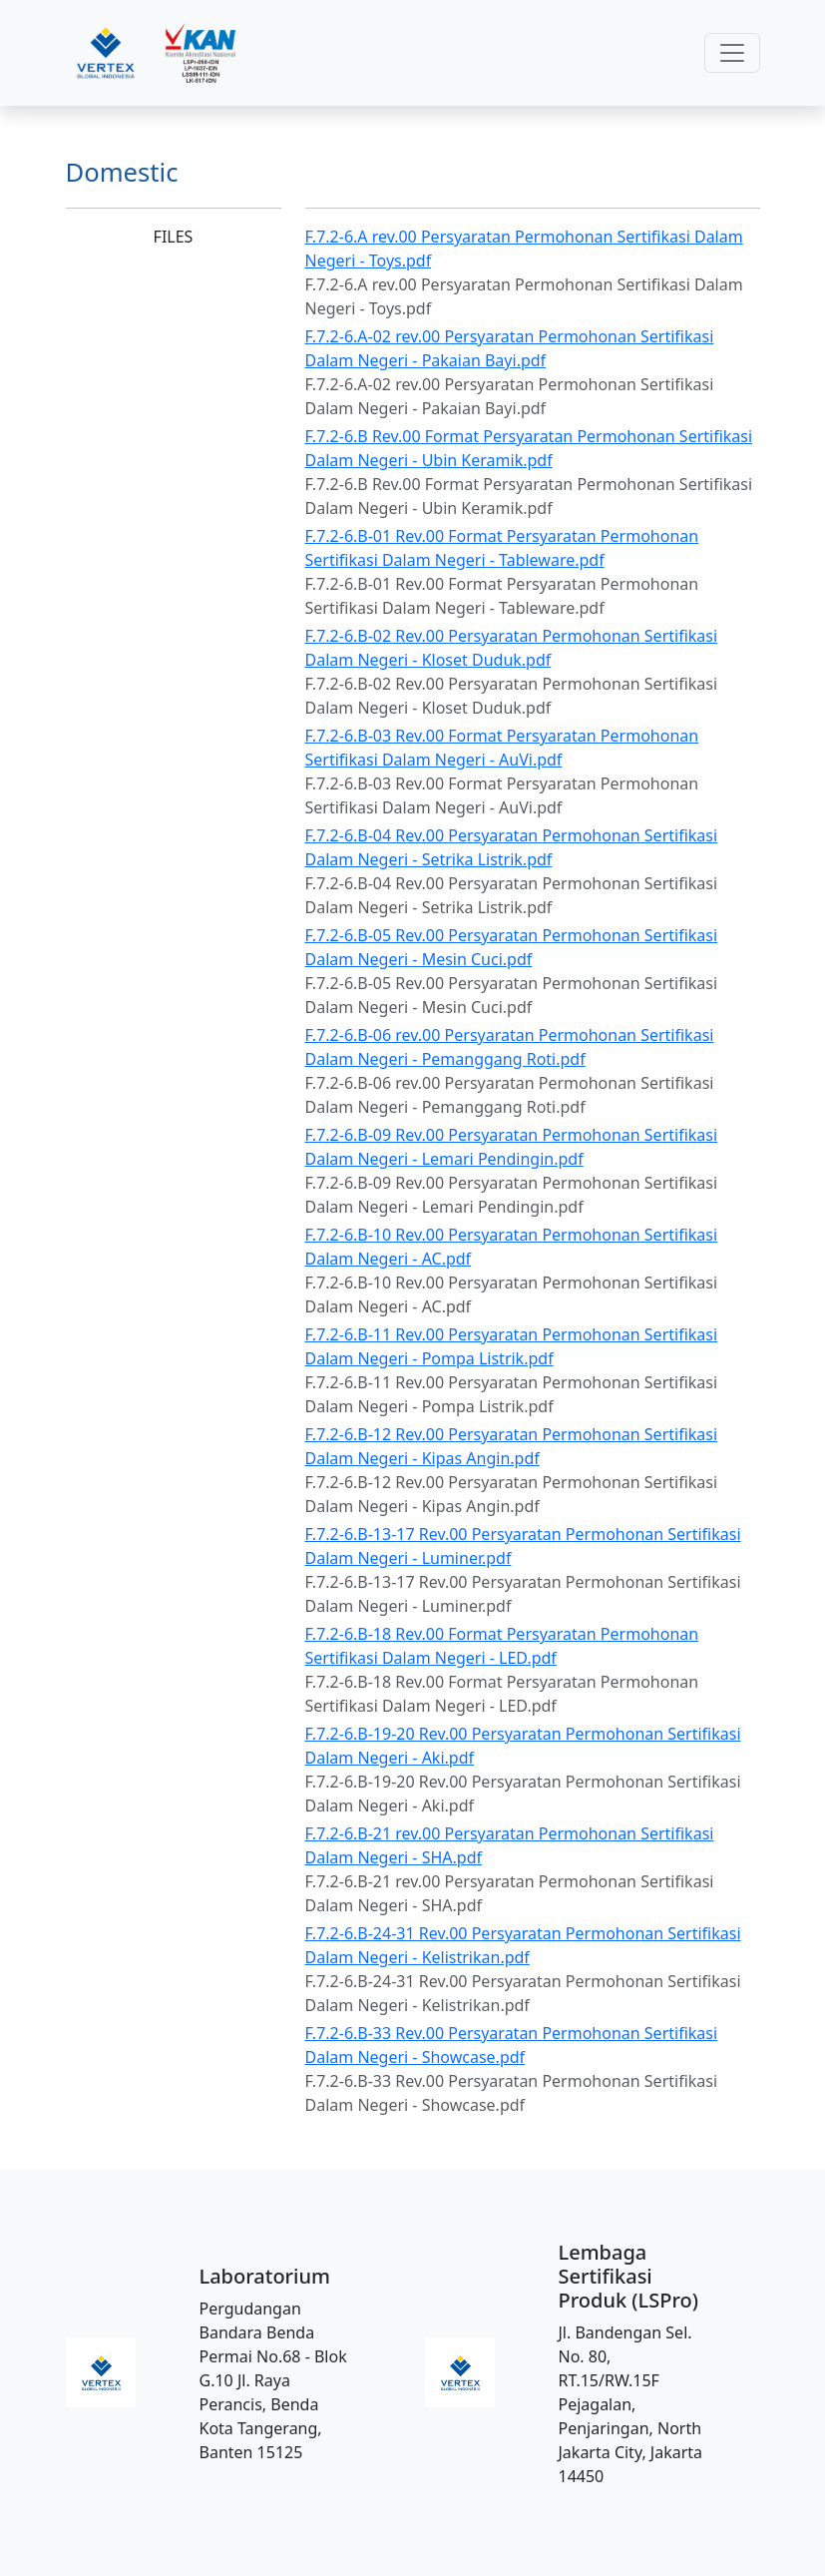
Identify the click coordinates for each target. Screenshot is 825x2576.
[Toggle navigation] (732, 53)
